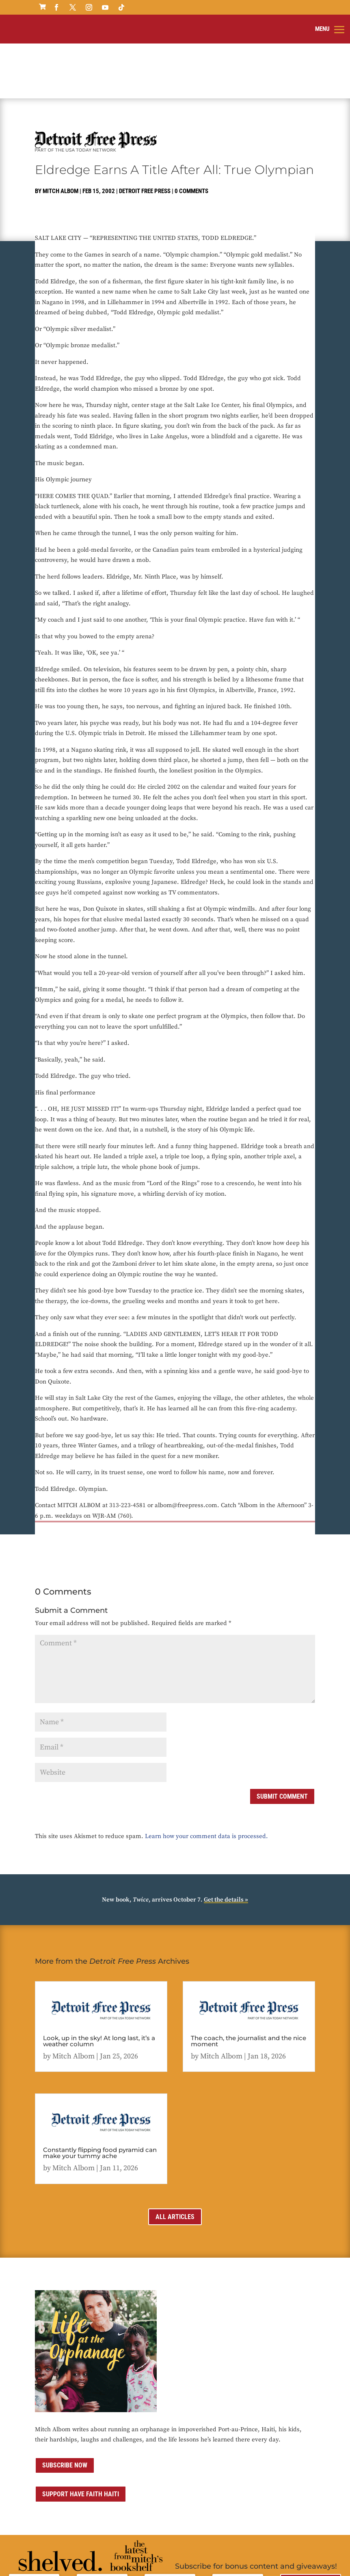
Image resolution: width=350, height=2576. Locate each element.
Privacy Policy (131, 2556)
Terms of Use (169, 2556)
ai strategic (292, 2556)
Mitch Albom (60, 131)
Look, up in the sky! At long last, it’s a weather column (99, 1981)
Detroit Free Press (145, 131)
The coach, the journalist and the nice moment (248, 1981)
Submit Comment (282, 1737)
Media (219, 2556)
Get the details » (226, 1840)
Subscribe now (64, 2406)
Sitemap (241, 2556)
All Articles (175, 2157)
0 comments (191, 131)
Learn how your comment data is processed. (206, 1777)
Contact (198, 2556)
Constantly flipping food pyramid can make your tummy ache (100, 2093)
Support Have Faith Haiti (80, 2435)
